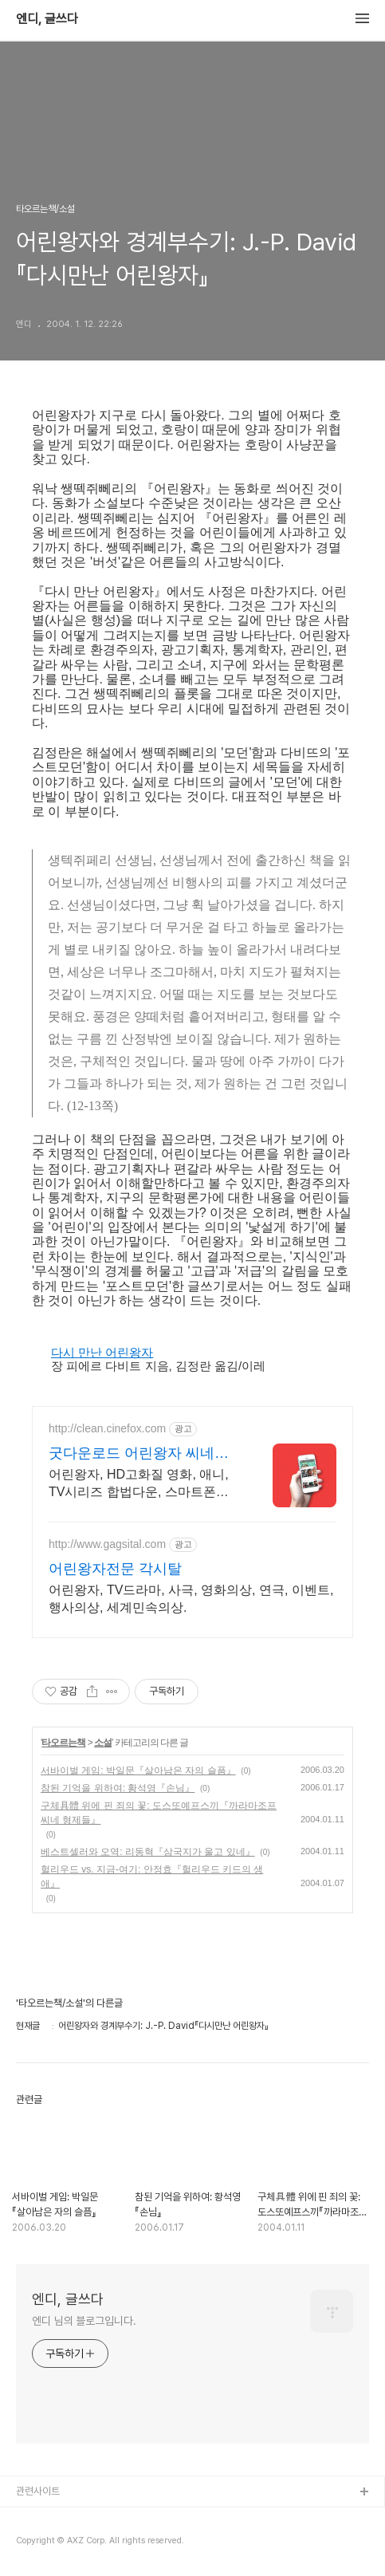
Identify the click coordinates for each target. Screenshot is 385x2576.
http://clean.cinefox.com (107, 1428)
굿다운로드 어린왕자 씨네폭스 (139, 1454)
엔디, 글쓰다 (47, 19)
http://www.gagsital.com (107, 1544)
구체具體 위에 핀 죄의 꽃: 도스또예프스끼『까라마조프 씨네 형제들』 (159, 1813)
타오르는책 (63, 1742)
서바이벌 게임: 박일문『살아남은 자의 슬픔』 (138, 1770)
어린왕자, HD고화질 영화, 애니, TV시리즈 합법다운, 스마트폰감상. (139, 1484)
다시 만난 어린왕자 (102, 1352)
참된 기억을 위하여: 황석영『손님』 (117, 1788)
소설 (103, 1742)
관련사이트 (38, 2491)
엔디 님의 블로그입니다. (84, 2320)
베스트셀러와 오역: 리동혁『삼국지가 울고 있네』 (148, 1851)
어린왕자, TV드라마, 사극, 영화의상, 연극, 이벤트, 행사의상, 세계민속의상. (191, 1598)
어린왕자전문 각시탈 (115, 1569)
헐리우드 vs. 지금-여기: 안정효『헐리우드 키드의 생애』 (152, 1876)
